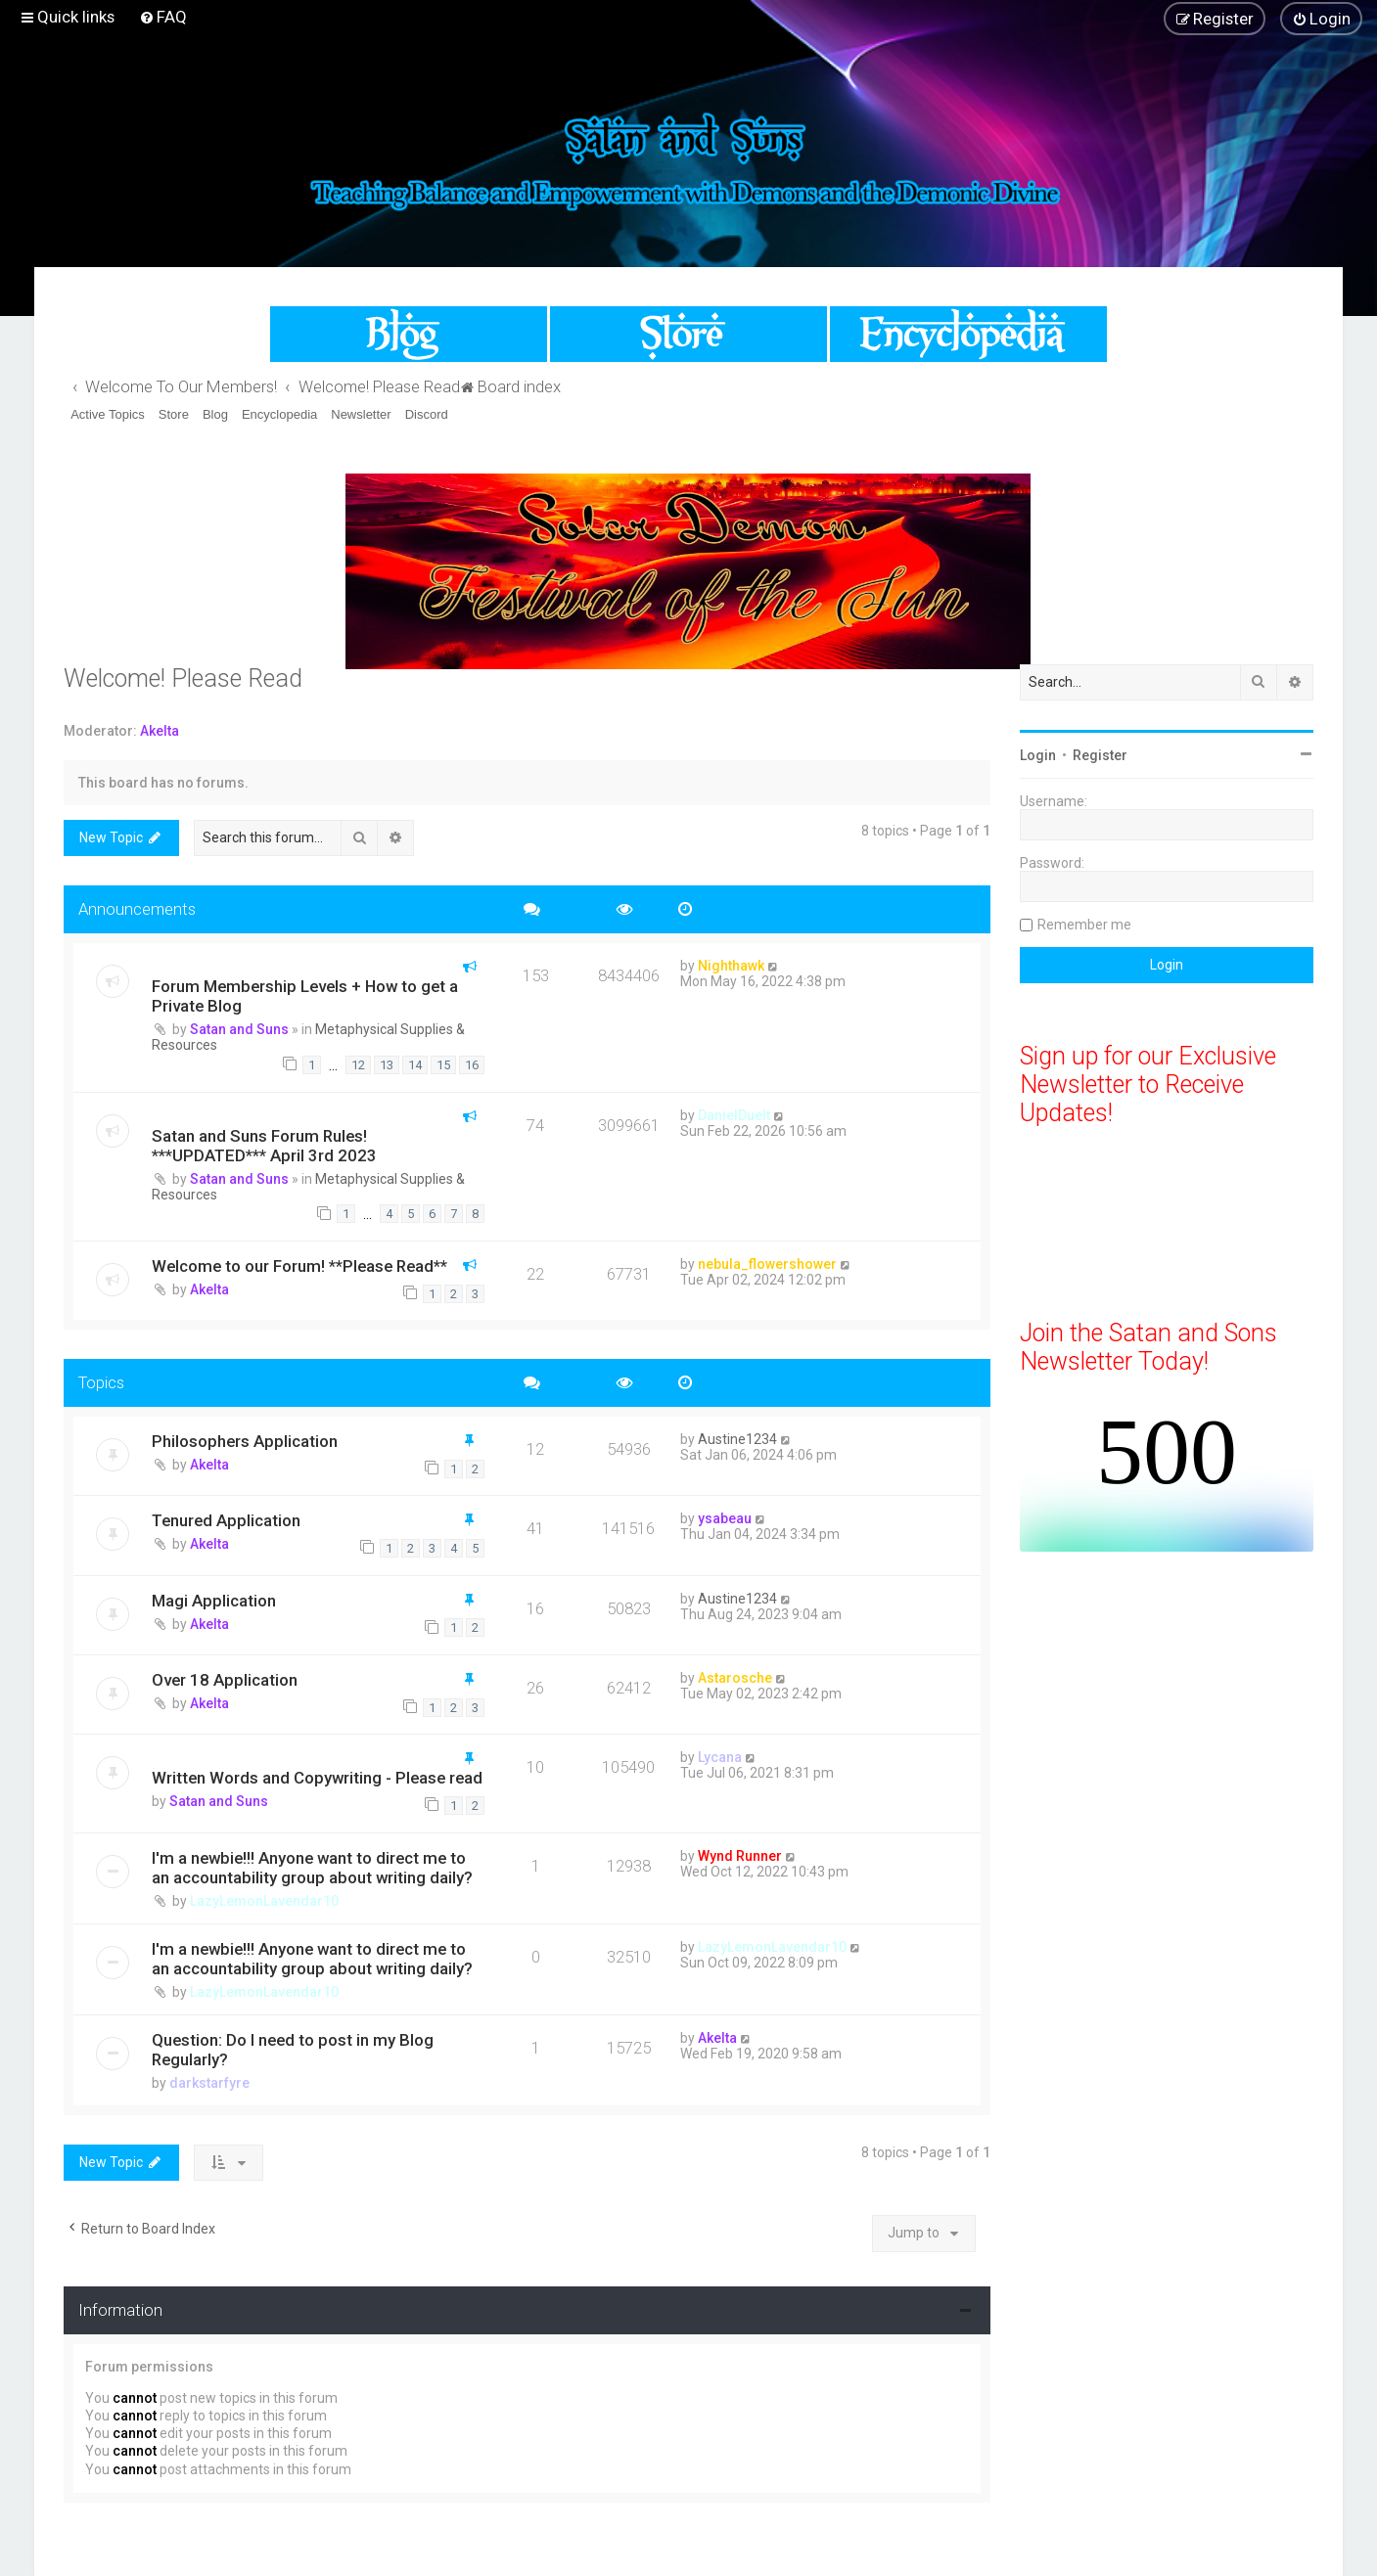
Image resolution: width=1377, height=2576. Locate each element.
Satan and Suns (239, 1029)
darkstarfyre (209, 2083)
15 (443, 1065)
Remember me (1084, 924)
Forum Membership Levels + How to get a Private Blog (305, 996)
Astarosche (735, 1678)
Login (1038, 755)
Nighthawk (731, 965)
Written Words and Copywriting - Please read (317, 1777)
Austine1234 (737, 1439)
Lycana (720, 1757)
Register (1100, 755)
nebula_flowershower (767, 1264)
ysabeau (725, 1518)
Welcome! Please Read (183, 678)
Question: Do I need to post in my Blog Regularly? (293, 2049)
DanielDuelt (734, 1115)
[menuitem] (163, 16)
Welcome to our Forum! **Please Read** (299, 1266)
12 (358, 1065)
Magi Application (214, 1600)
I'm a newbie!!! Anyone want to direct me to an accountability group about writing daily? (312, 1867)
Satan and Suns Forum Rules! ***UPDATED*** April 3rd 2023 (264, 1145)
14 (415, 1065)
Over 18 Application (225, 1680)
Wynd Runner (740, 1856)
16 (472, 1065)
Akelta (159, 731)
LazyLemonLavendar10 (264, 1901)
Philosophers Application (245, 1441)
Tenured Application (226, 1520)
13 (386, 1065)
